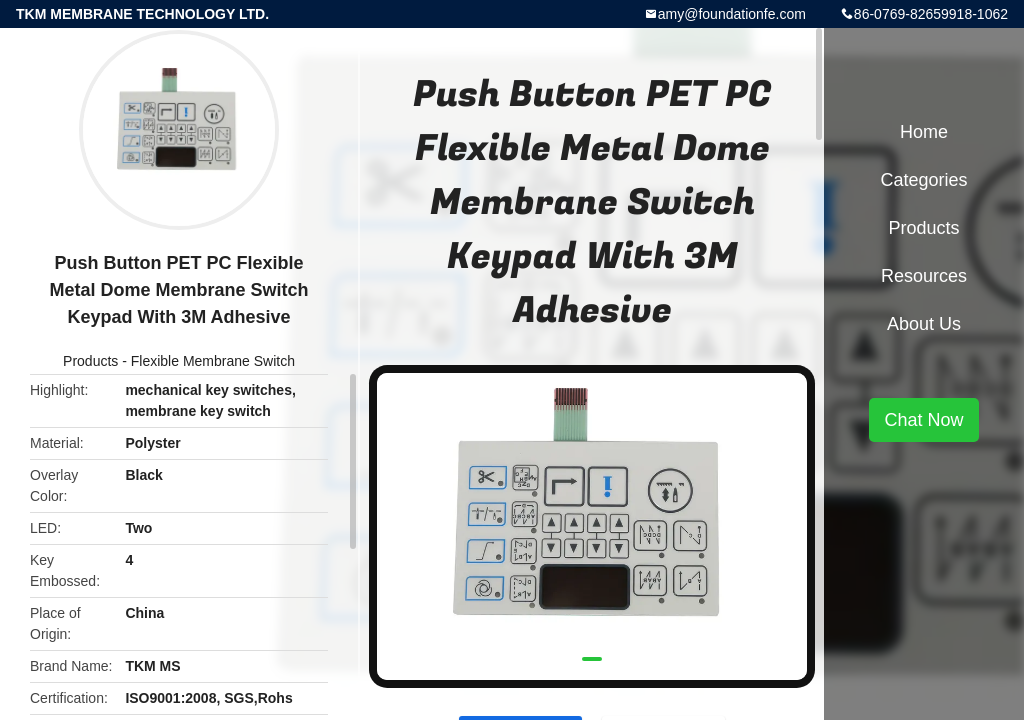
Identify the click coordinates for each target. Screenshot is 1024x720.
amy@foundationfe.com (732, 14)
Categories (923, 180)
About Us (924, 324)
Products (90, 361)
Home (924, 132)
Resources (924, 276)
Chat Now (923, 420)
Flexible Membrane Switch (213, 361)
